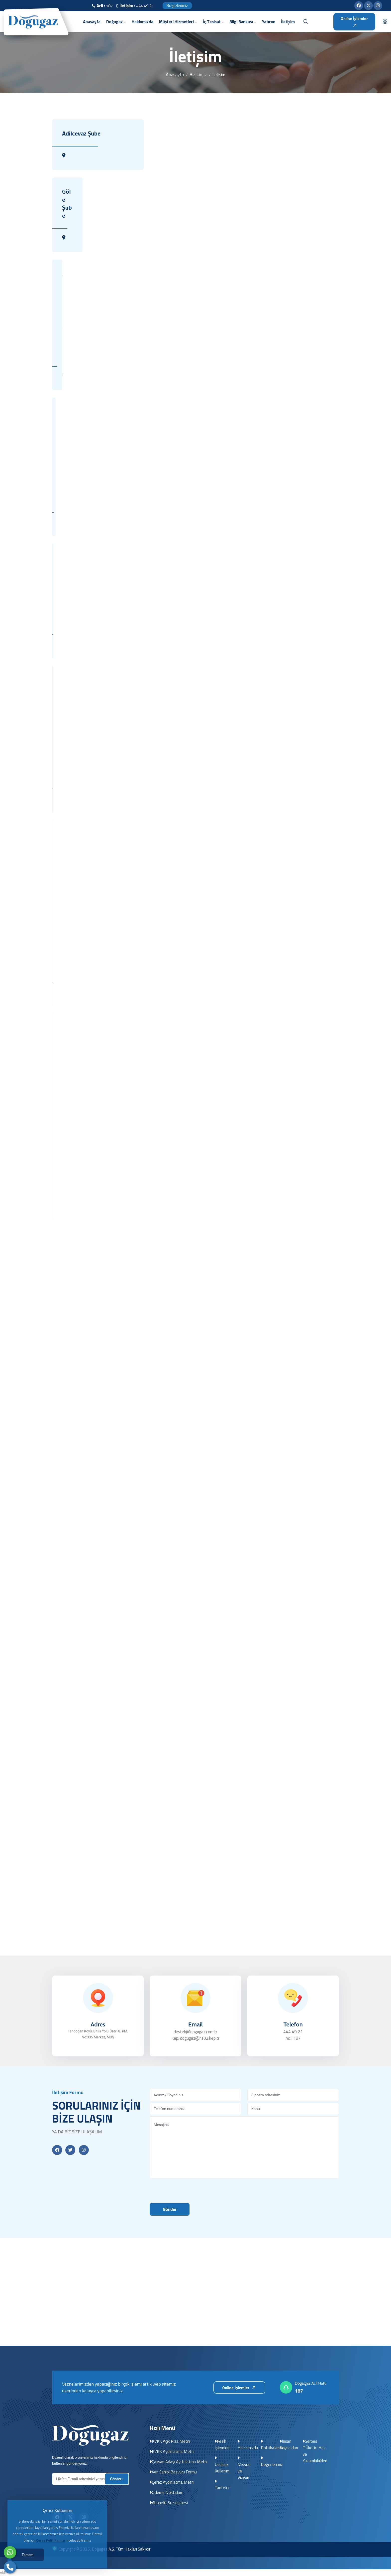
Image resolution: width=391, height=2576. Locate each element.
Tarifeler (222, 2485)
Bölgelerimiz (177, 5)
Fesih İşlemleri (222, 2444)
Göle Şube (67, 203)
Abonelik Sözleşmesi (169, 2502)
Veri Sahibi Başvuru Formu (173, 2472)
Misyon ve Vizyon (244, 2468)
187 (299, 2390)
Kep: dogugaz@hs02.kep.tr (195, 2038)
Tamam (27, 2555)
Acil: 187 (293, 2038)
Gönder (170, 2209)
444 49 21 (293, 2031)
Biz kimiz (198, 74)
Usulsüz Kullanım (222, 2465)
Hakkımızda (248, 2445)
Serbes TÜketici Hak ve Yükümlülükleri (315, 2451)
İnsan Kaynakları (289, 2444)
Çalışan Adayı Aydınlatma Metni (178, 2461)
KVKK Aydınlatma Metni (172, 2451)
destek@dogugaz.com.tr (195, 2031)
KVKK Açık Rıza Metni (170, 2441)
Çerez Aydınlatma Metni (172, 2482)
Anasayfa (175, 74)
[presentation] (187, 2189)
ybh (3, 2572)
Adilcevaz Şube (81, 133)
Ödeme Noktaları (166, 2492)
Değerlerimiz (272, 2462)
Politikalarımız (273, 2445)
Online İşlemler (354, 21)
